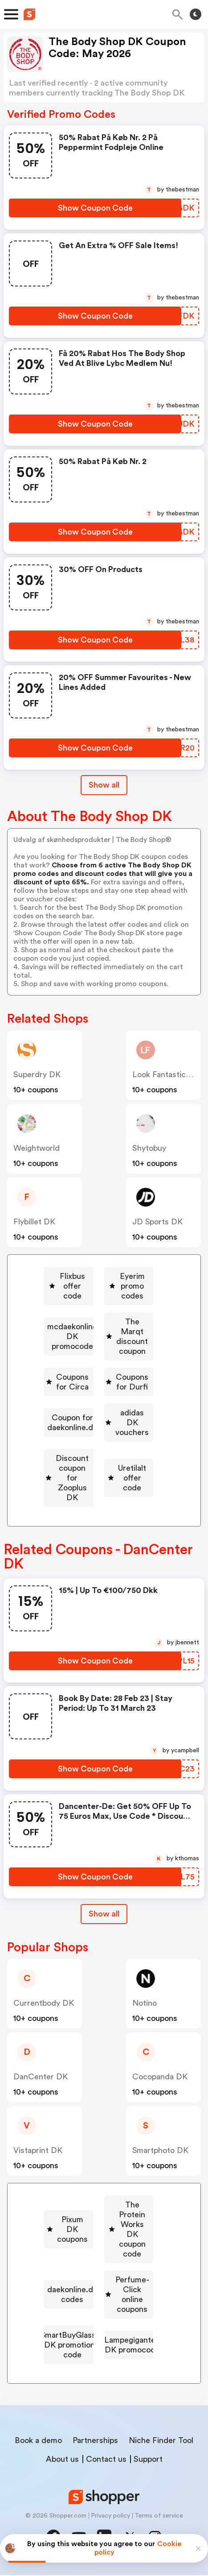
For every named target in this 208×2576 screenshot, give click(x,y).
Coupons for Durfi (102, 1406)
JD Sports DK (157, 1222)
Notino (144, 2015)
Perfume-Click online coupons (102, 2294)
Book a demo (38, 2441)
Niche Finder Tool (161, 2441)
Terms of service (159, 2517)
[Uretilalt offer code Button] (99, 1509)
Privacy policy (110, 2517)
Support (148, 2460)
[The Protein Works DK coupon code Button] (98, 2242)
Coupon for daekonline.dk (102, 1431)
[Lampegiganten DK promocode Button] (99, 2355)
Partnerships (95, 2441)
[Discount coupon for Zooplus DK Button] (98, 1483)
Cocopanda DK (160, 2088)
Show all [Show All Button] (104, 785)
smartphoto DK (160, 2162)
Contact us (106, 2460)
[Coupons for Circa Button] (98, 1379)
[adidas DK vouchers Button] (99, 1457)
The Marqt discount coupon (102, 1354)
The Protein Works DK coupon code (102, 2242)
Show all (104, 1925)
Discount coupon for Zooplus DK (102, 1483)
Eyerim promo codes (102, 1302)
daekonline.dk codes (102, 2268)
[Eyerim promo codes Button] (99, 1302)
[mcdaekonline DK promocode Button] (98, 1328)
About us (62, 2460)
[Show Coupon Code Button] (95, 208)
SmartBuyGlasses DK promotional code (102, 2325)
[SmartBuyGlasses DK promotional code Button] (98, 2325)
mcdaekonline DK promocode (102, 1328)
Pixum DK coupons (102, 2216)
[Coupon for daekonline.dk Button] (99, 1431)
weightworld (36, 1148)
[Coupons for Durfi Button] (98, 1405)
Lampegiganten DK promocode (102, 2356)
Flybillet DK (34, 1222)
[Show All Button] (104, 1926)
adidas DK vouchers (102, 1457)
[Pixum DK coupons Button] (99, 2216)
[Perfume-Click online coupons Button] (99, 2294)
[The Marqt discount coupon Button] (98, 1353)
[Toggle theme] (195, 14)
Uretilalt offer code (102, 1509)
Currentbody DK (43, 2015)
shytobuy (149, 1148)
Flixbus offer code (102, 1276)
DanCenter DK (40, 2088)
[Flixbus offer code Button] (98, 1276)
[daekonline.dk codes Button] (98, 2268)
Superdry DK (37, 1074)
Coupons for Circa (102, 1380)
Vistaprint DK (37, 2162)
